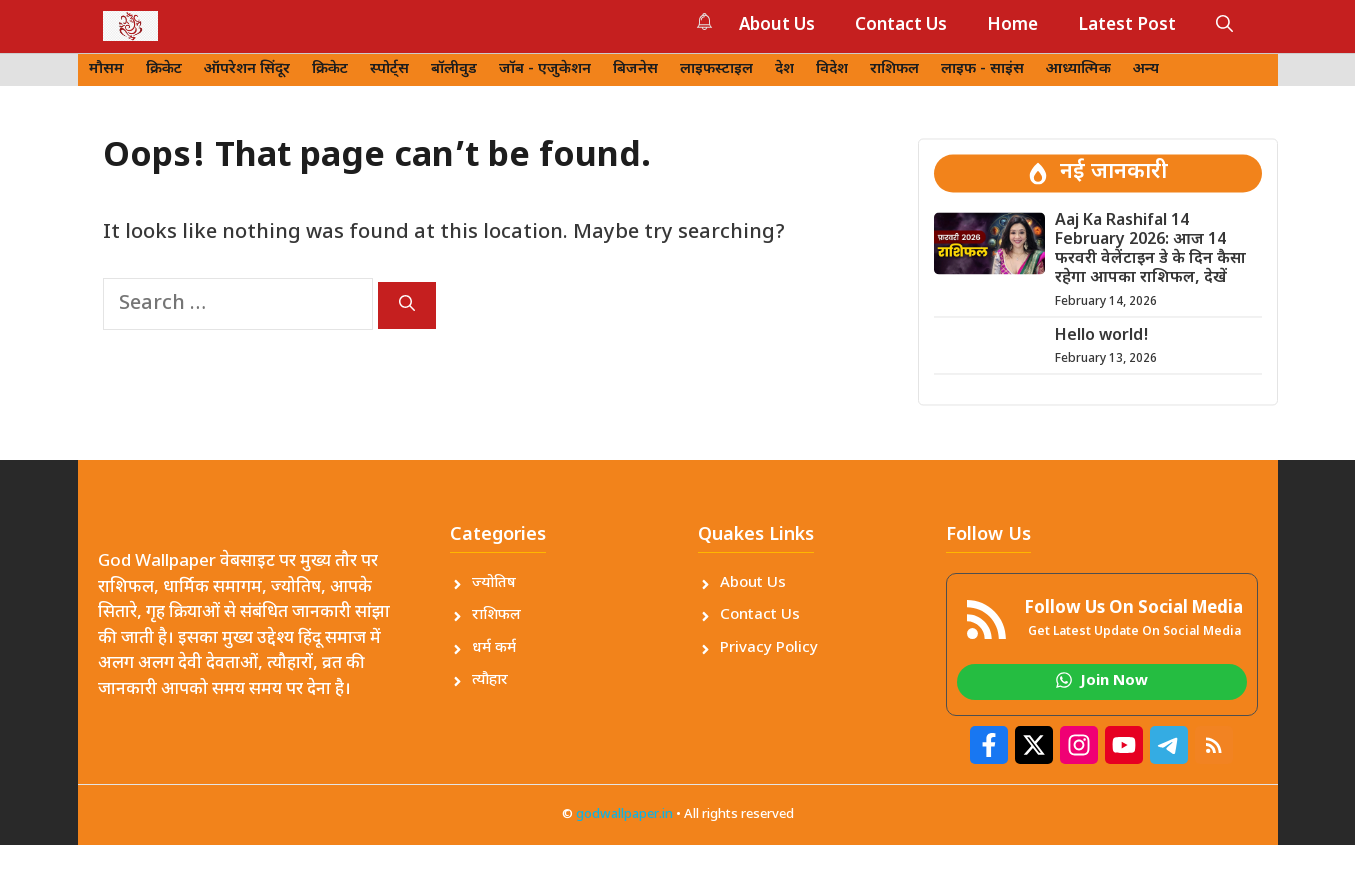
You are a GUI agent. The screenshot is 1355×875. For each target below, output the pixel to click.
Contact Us (901, 26)
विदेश (832, 69)
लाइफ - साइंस (982, 69)
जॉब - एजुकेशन (545, 69)
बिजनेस (635, 69)
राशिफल (894, 69)
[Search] (407, 305)
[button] (1224, 26)
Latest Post (1127, 26)
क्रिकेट (164, 69)
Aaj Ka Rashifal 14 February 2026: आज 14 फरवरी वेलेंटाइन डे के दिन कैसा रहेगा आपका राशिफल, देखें (1150, 250)
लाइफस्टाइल (716, 69)
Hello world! (1102, 336)
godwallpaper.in (624, 814)
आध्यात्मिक (1078, 69)
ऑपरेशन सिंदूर (247, 69)
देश (784, 69)
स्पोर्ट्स (389, 69)
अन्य (1146, 69)
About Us (777, 26)
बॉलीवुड (454, 69)
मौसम (106, 69)
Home (1012, 26)
